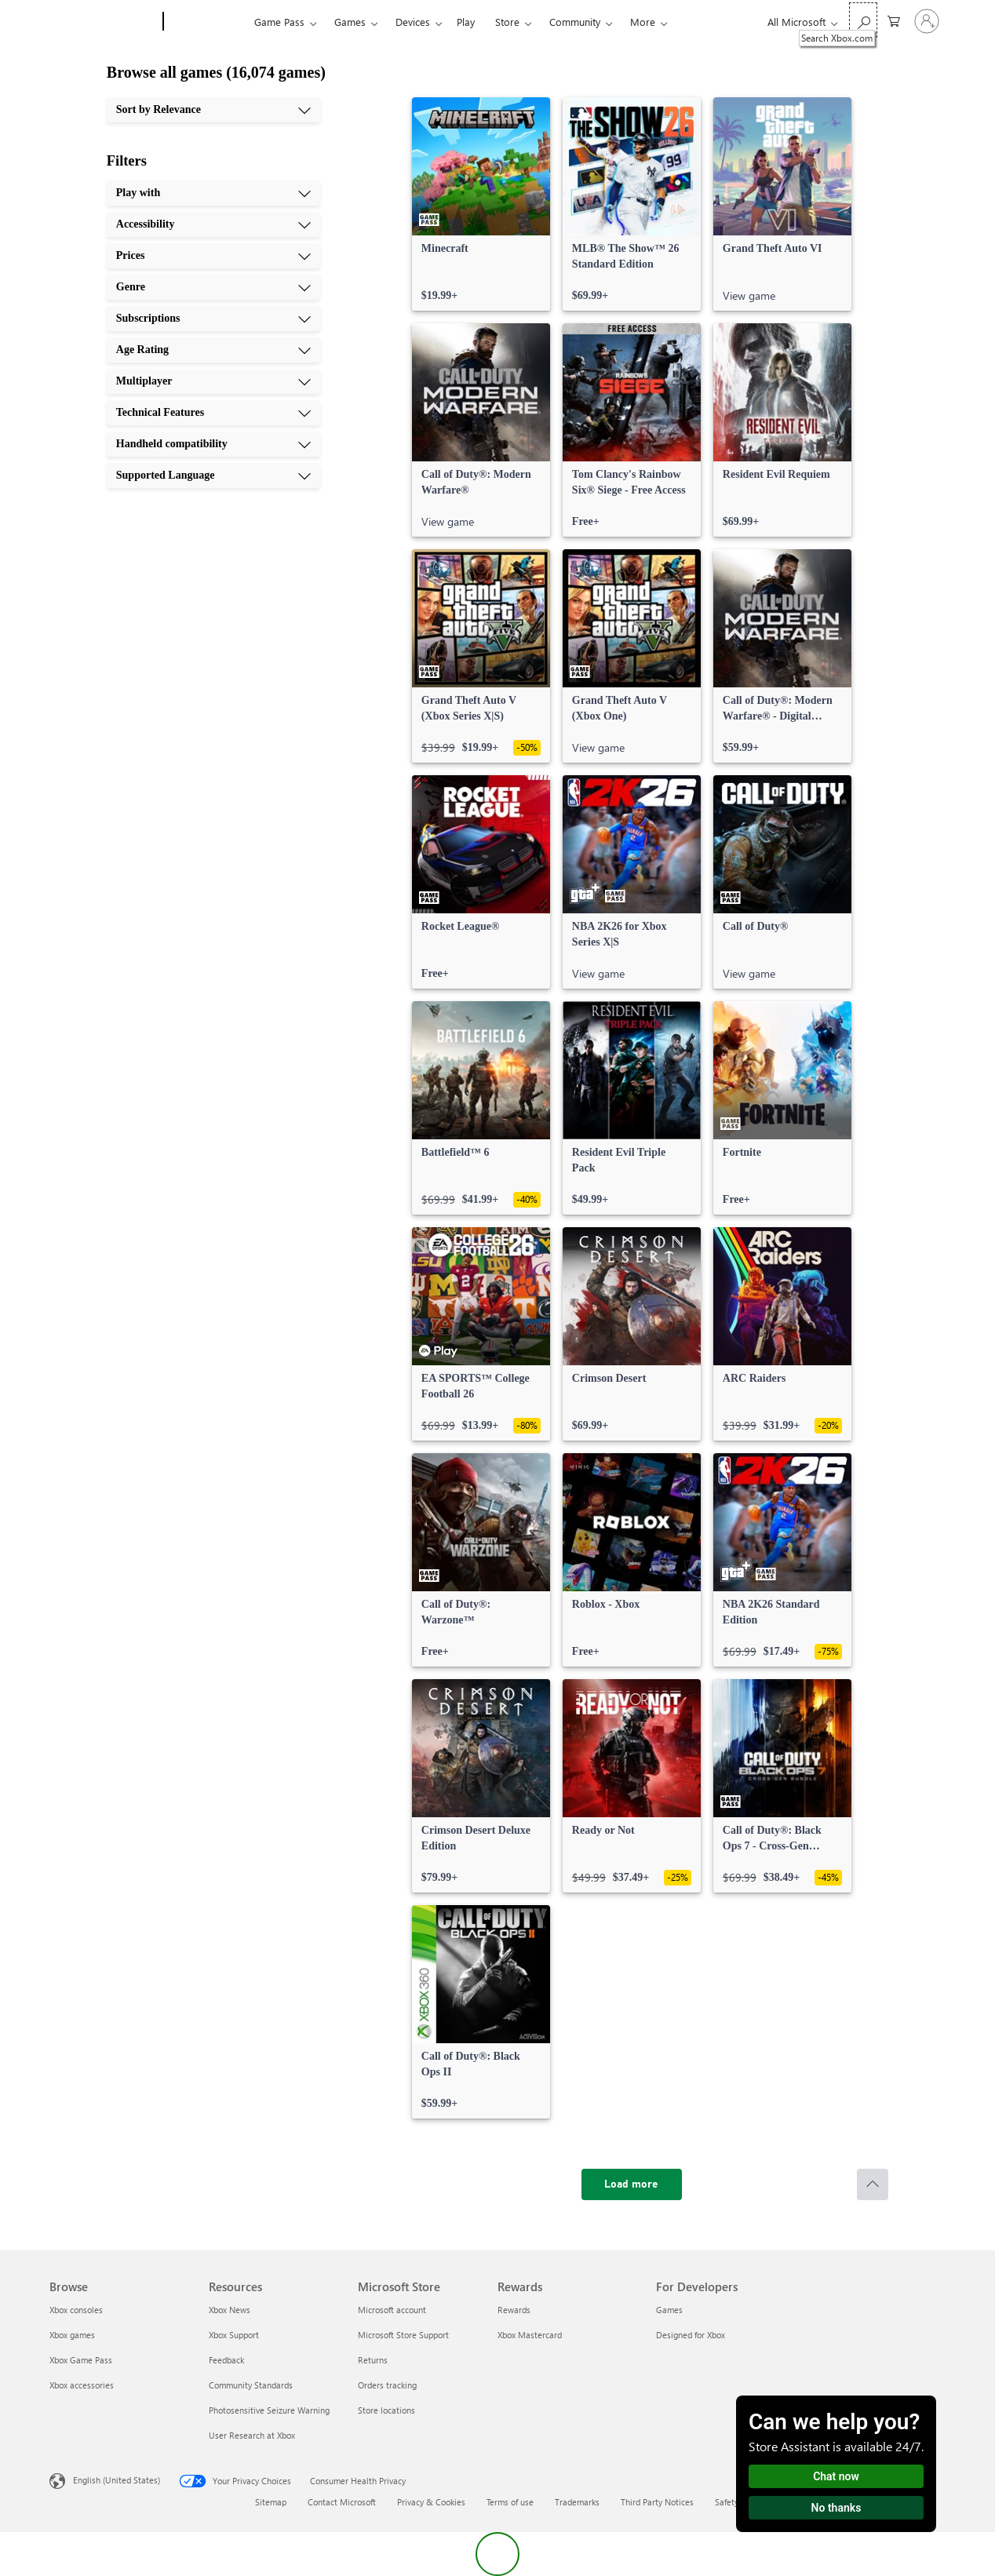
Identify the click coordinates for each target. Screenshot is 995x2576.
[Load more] (631, 2184)
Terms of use (510, 2502)
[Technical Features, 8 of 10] (213, 412)
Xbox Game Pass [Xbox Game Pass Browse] (80, 2360)
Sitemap (270, 2502)
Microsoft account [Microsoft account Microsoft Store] (392, 2310)
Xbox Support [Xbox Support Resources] (234, 2335)
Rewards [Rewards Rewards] (514, 2310)
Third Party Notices (657, 2502)
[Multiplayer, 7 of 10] (213, 381)
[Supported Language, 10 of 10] (213, 475)
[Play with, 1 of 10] (213, 193)
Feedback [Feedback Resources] (226, 2360)
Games (350, 21)
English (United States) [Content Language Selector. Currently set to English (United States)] (116, 2480)
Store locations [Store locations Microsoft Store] (386, 2410)
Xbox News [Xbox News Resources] (229, 2310)
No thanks (836, 2507)
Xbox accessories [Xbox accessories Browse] (81, 2385)
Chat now (836, 2476)
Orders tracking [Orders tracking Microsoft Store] (387, 2385)
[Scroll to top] (872, 2184)
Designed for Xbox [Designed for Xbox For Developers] (690, 2335)
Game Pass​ (279, 21)
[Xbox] (206, 22)
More (642, 21)
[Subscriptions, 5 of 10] (213, 318)
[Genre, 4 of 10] (213, 287)
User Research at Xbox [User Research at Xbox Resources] (252, 2435)
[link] (481, 204)
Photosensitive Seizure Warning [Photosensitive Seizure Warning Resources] (269, 2410)
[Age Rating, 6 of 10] (213, 350)
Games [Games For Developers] (669, 2310)
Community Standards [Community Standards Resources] (251, 2385)
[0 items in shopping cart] (893, 20)
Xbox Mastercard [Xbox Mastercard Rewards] (530, 2335)
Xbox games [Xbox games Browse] (72, 2335)
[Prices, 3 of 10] (213, 255)
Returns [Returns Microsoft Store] (373, 2360)
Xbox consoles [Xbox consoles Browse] (76, 2310)
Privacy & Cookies (431, 2502)
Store (507, 21)
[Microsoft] (103, 22)
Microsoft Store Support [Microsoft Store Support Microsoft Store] (403, 2335)
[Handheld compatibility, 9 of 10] (213, 444)
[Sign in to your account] (927, 21)
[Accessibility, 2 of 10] (213, 224)
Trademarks (577, 2502)
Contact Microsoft (342, 2502)
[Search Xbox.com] (863, 20)
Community (574, 21)
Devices (412, 21)
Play (466, 21)
